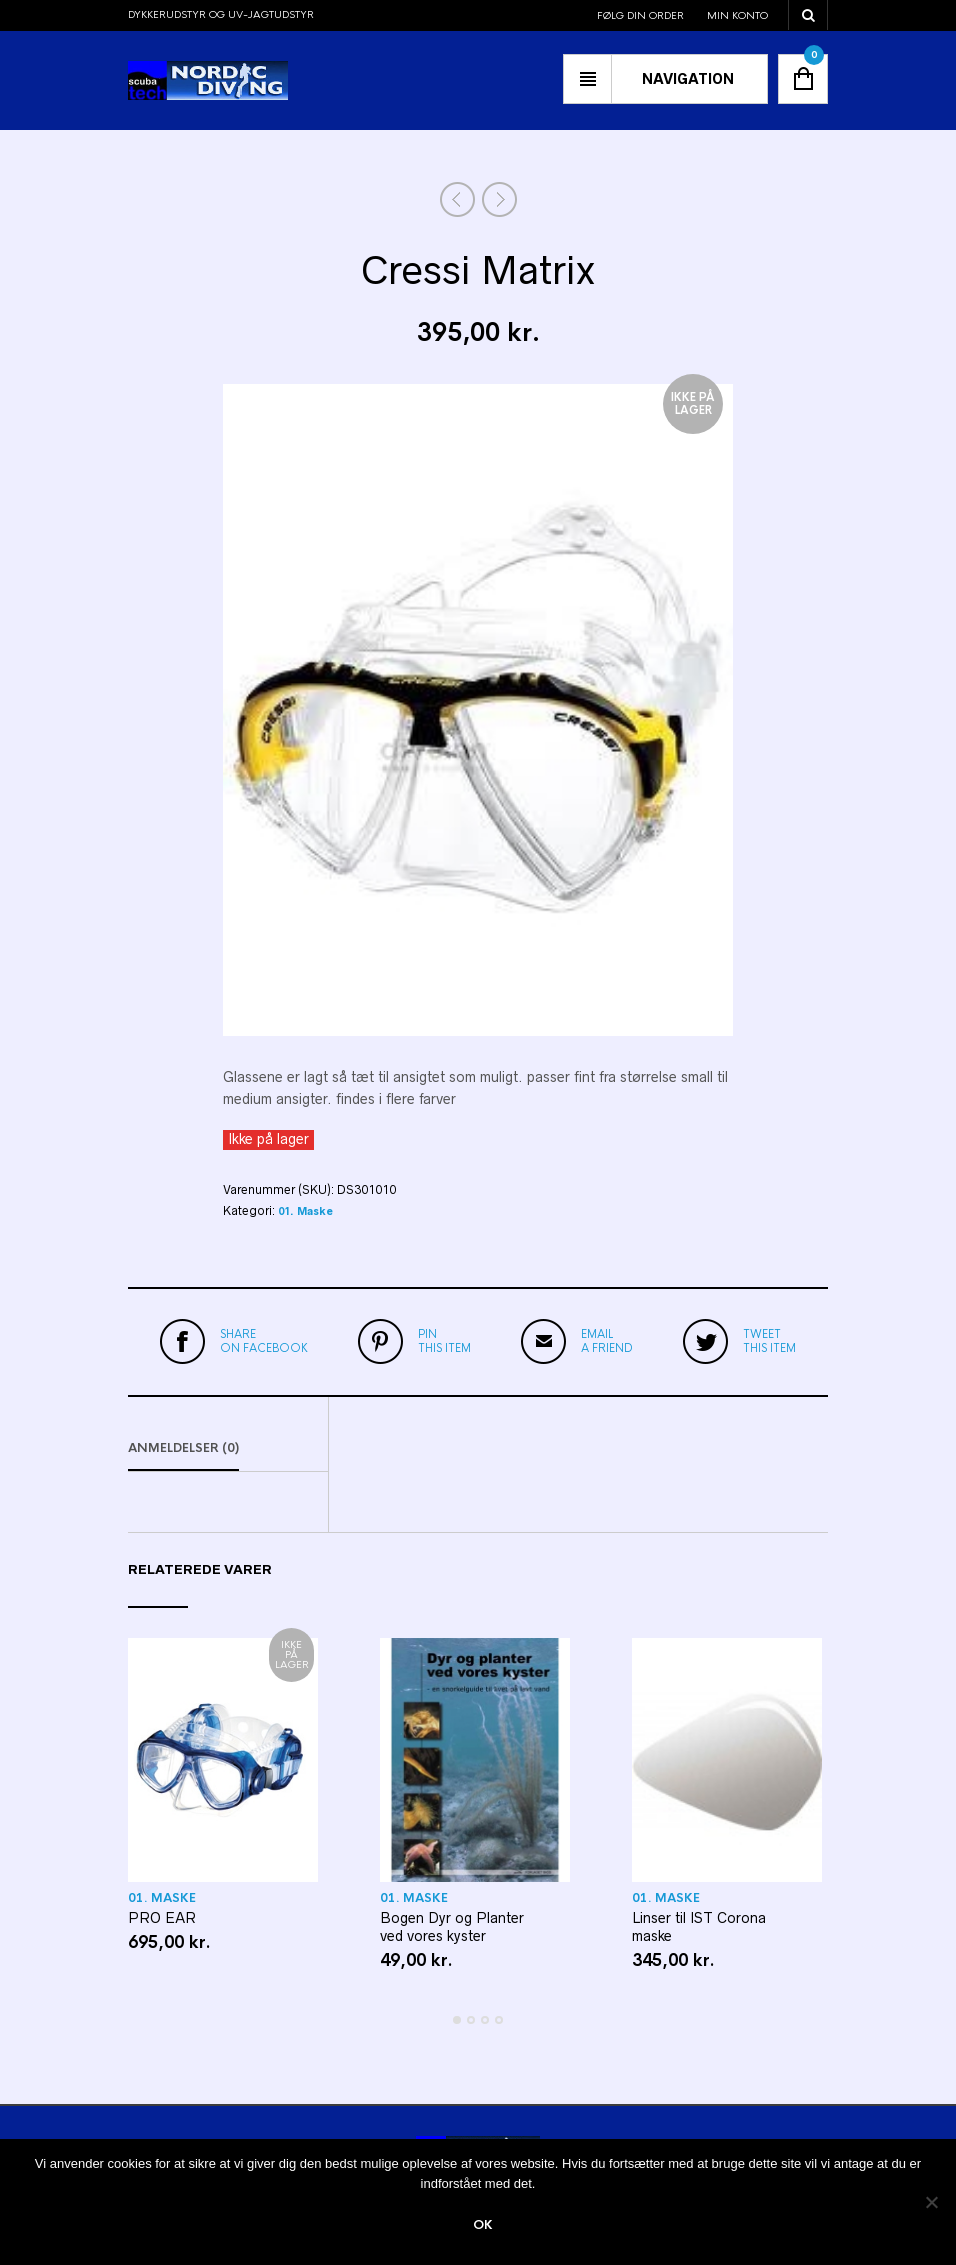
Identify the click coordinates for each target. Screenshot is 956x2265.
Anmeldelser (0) (183, 1448)
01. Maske (305, 1211)
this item (444, 1341)
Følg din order (640, 15)
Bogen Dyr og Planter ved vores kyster (452, 1927)
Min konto (737, 15)
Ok (483, 2225)
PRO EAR (162, 1918)
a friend (607, 1341)
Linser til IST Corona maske (699, 1927)
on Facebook (264, 1341)
